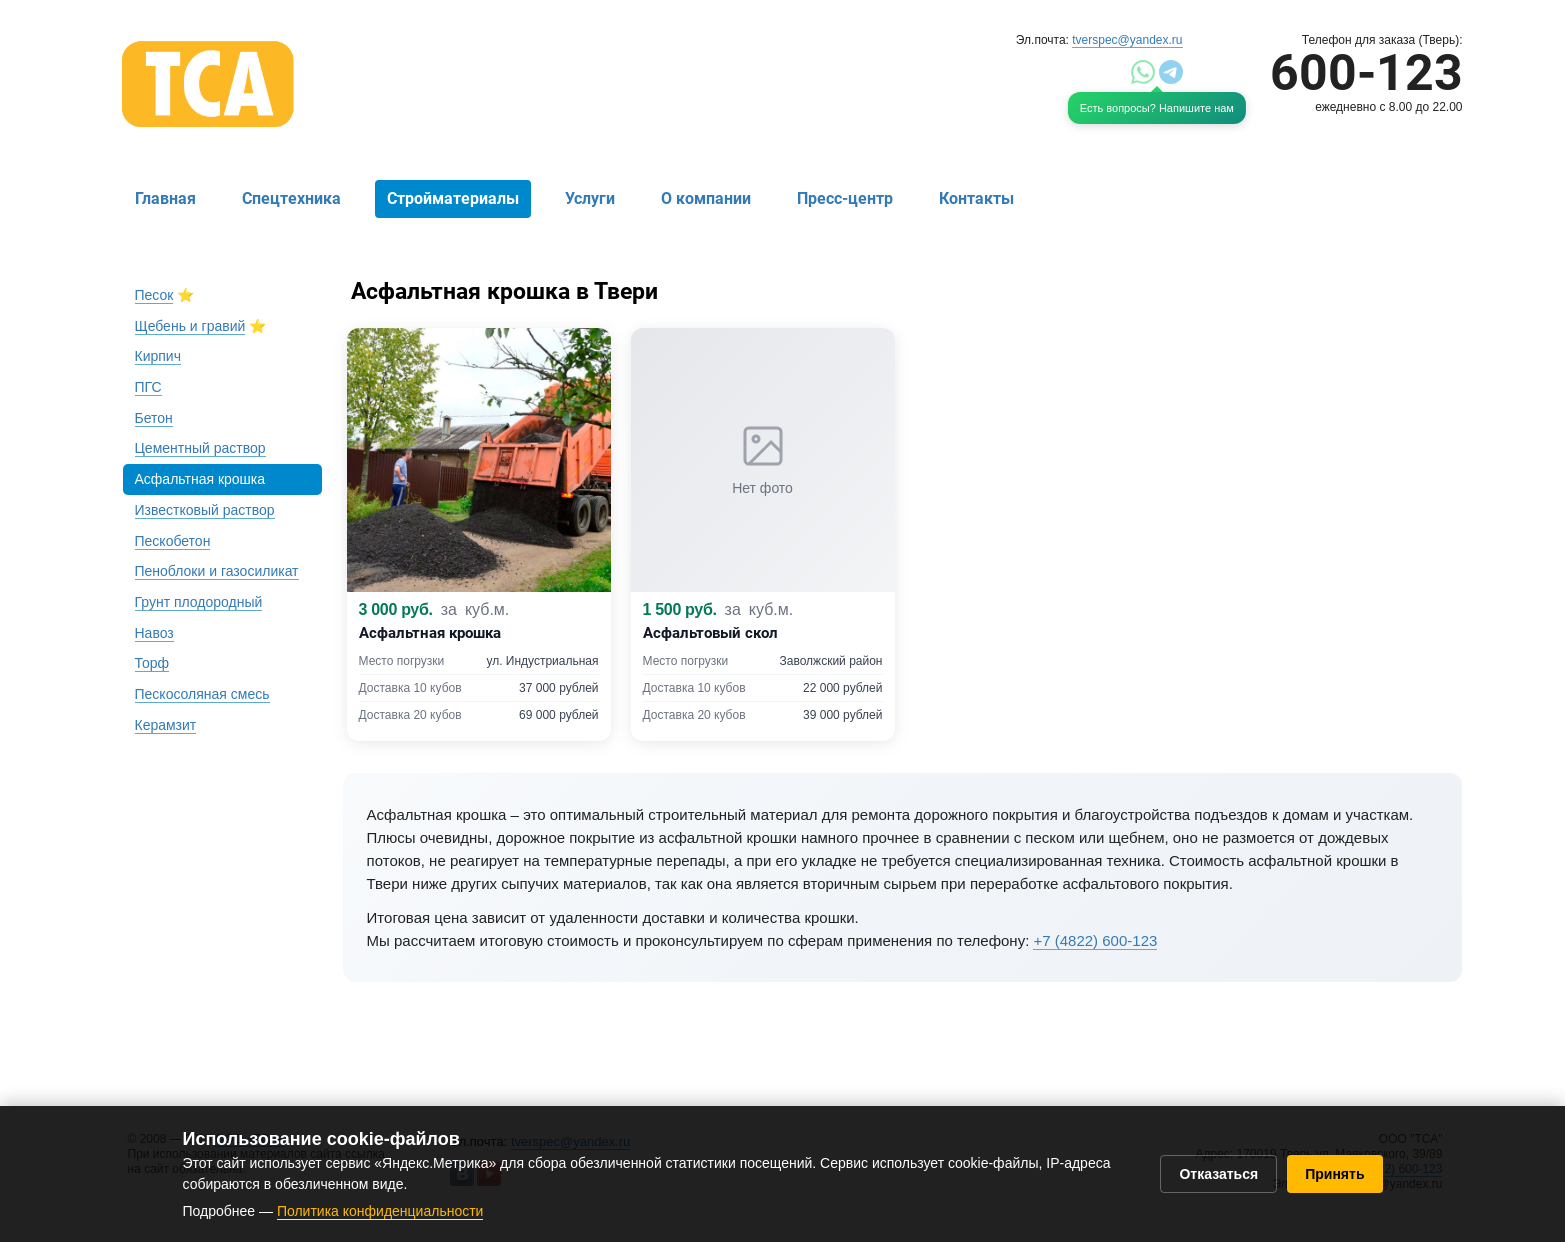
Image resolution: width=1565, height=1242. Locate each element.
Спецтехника (291, 198)
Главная (165, 198)
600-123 (1366, 73)
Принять (1334, 1174)
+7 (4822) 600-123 (1095, 940)
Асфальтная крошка (200, 479)
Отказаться (1218, 1174)
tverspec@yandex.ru (1127, 40)
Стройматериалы (453, 198)
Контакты (976, 198)
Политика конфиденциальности (380, 1211)
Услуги (590, 198)
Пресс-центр (845, 198)
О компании (706, 198)
